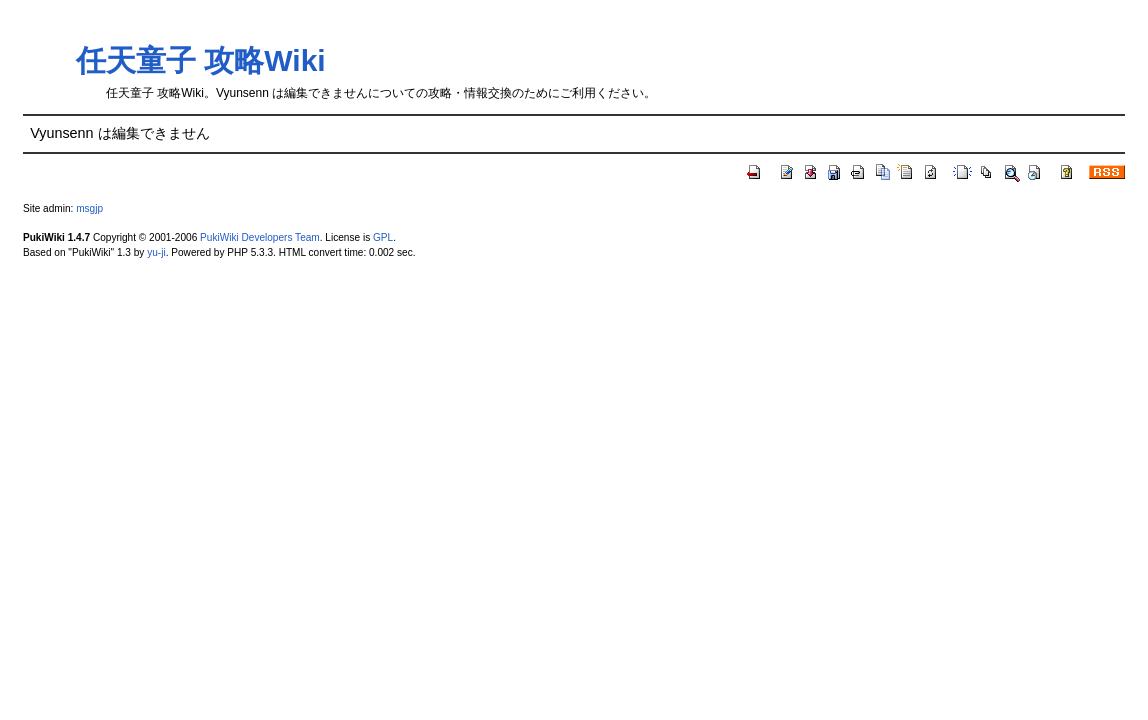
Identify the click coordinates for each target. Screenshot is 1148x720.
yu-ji (156, 252)
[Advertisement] (563, 41)
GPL (383, 237)
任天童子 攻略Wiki (201, 60)
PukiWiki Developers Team (260, 237)
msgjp (89, 208)
